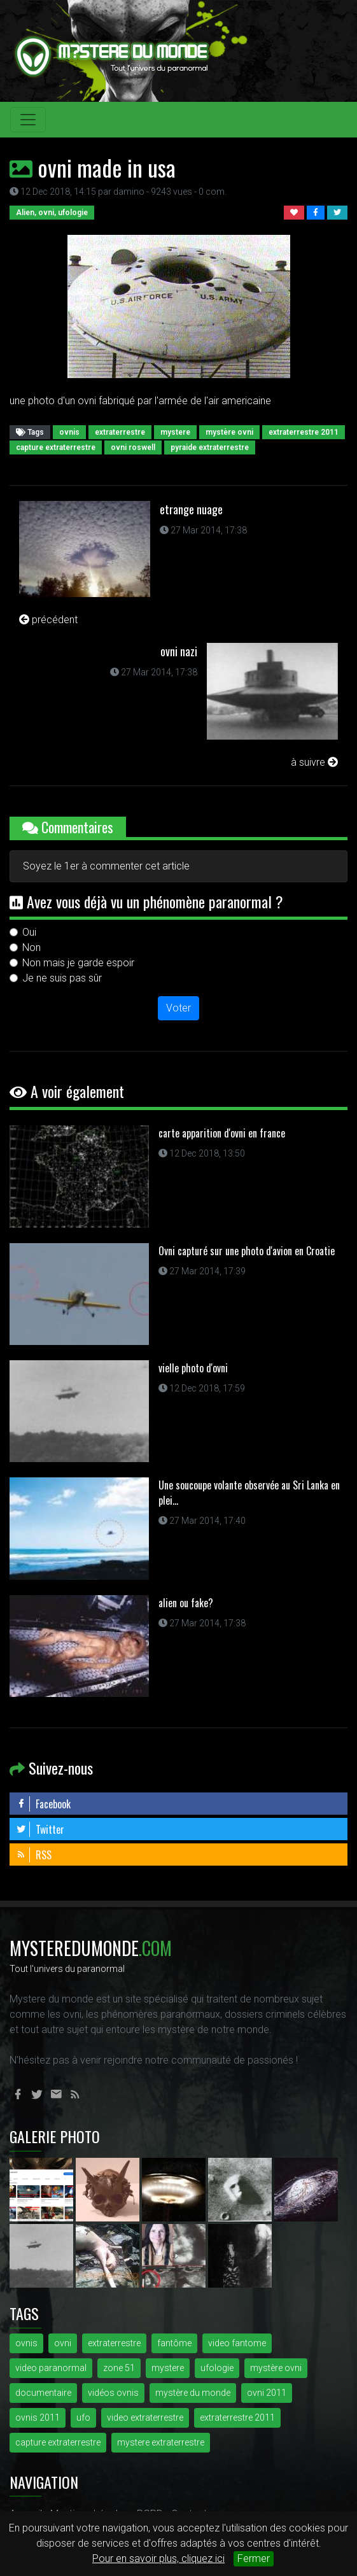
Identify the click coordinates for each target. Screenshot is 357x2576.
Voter (178, 1008)
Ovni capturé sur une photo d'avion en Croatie (246, 1250)
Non (31, 947)
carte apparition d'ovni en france (221, 1133)
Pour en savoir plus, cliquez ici (158, 2558)
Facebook (43, 1804)
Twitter (40, 1829)
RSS (34, 1854)
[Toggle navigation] (28, 119)
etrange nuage (191, 509)
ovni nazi (178, 651)
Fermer (253, 2558)
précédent (48, 620)
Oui (29, 932)
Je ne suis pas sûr (62, 978)
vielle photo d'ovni (193, 1368)
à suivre (314, 762)
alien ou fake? (185, 1602)
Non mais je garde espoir (78, 963)
